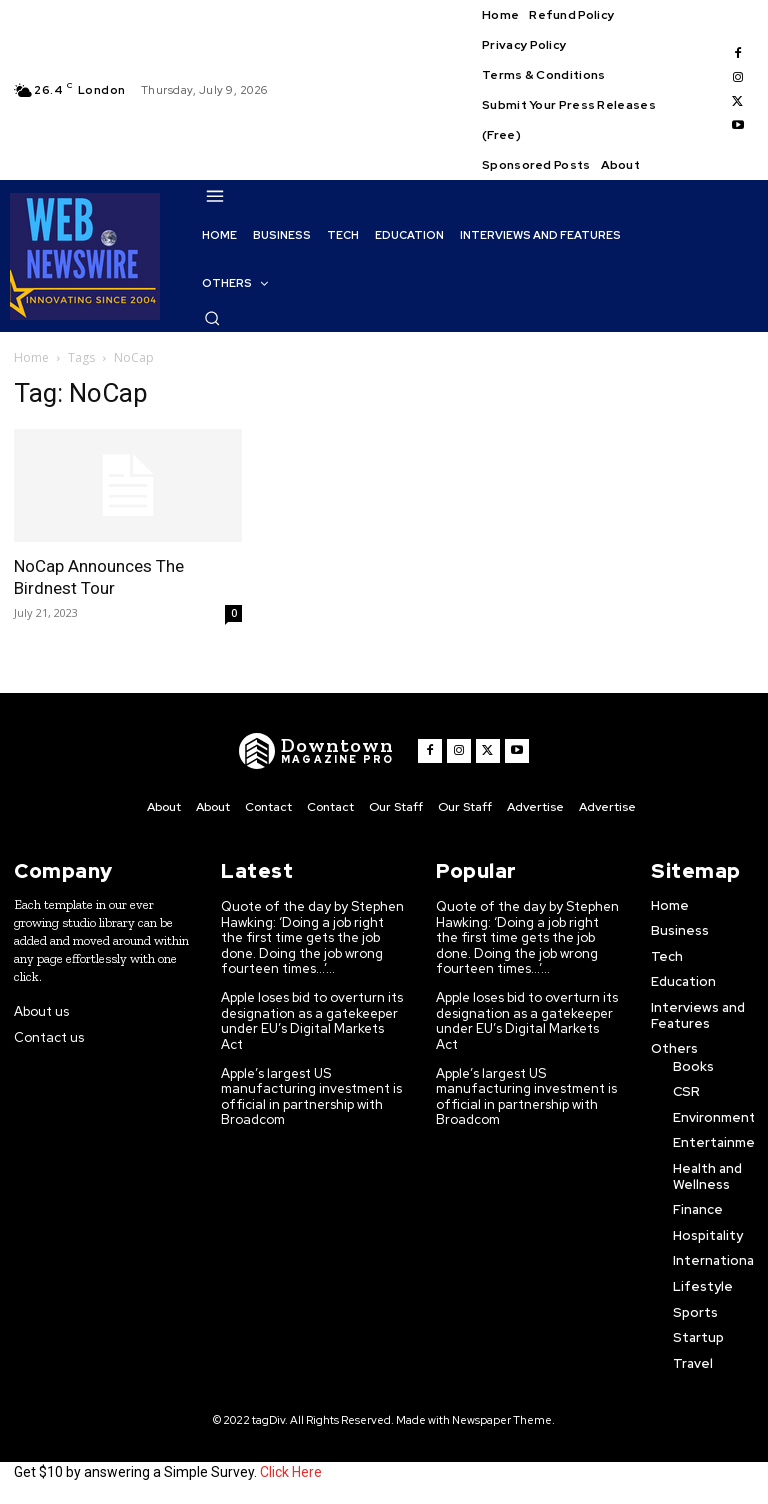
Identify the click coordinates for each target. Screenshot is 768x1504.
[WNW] (316, 751)
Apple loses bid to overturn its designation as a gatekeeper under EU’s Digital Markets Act (312, 1021)
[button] (212, 318)
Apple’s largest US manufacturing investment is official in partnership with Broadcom (311, 1096)
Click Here (291, 1472)
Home (31, 357)
